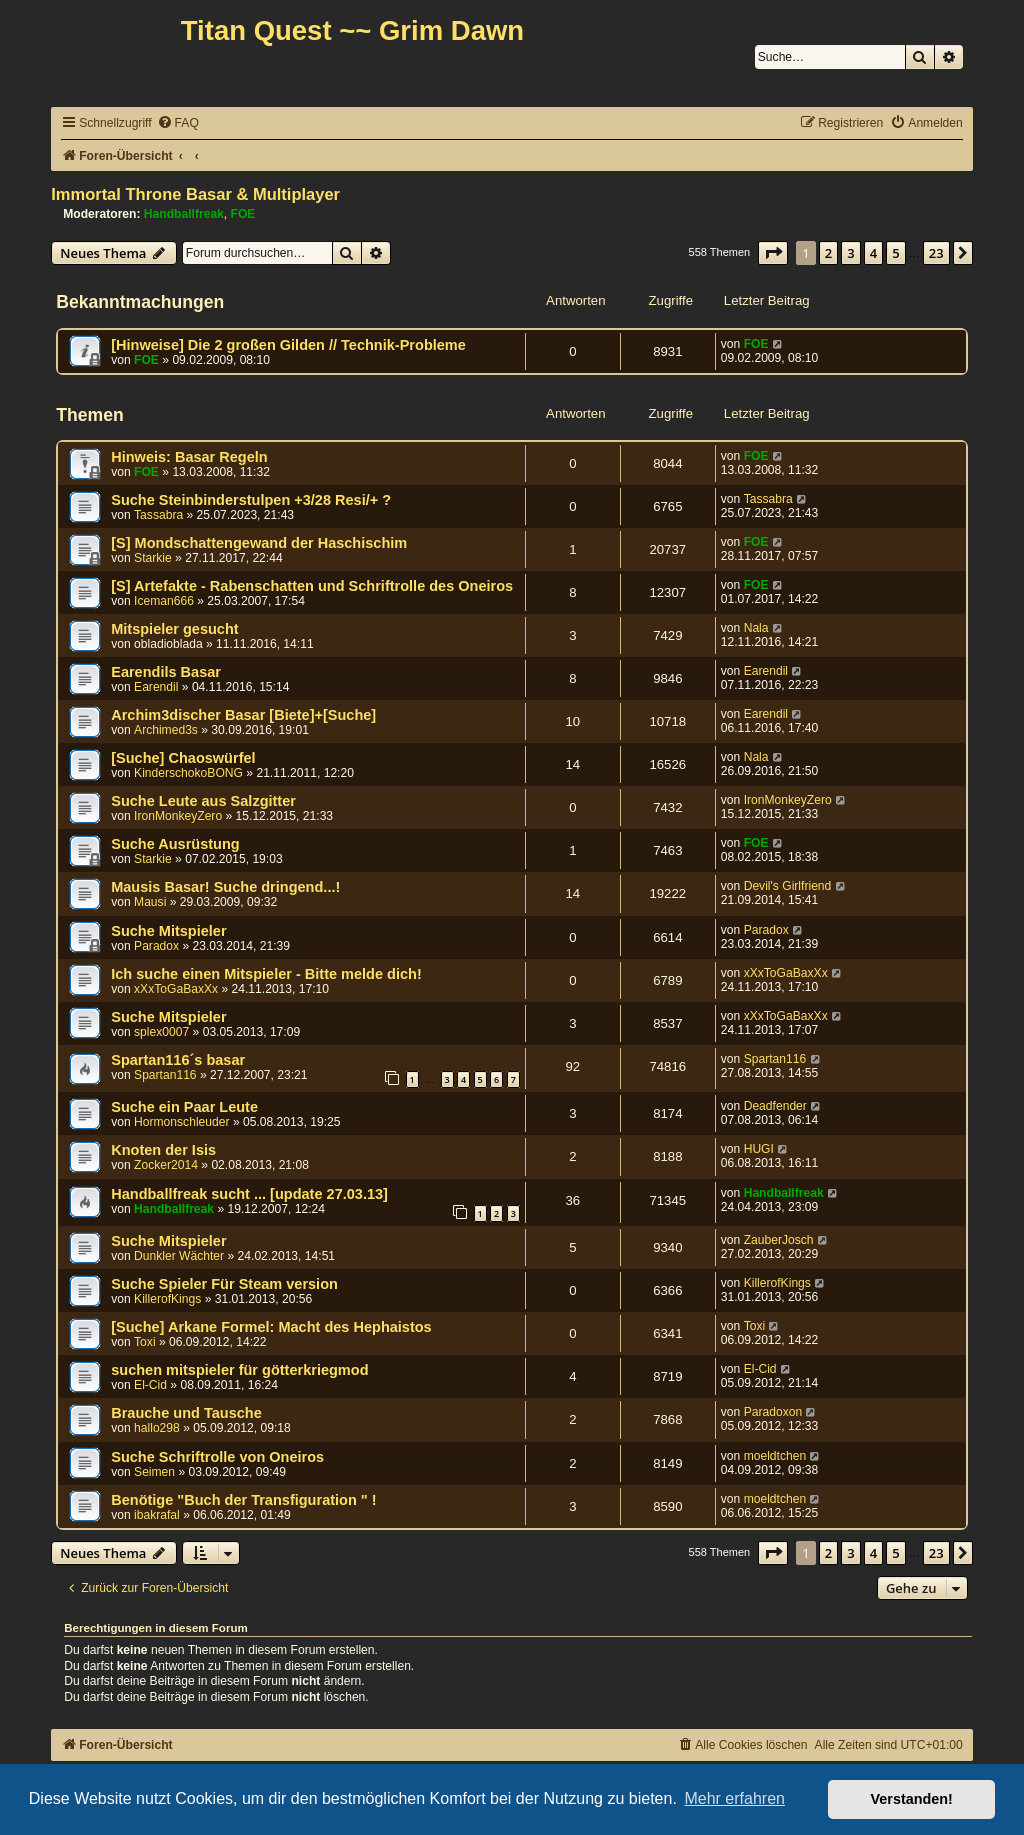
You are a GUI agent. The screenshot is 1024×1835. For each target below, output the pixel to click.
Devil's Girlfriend (788, 886)
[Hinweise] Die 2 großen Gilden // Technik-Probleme (288, 345)
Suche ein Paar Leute (184, 1107)
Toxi (145, 1342)
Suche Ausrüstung (175, 844)
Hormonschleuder (181, 1122)
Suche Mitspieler (168, 931)
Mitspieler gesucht (174, 629)
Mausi (150, 902)
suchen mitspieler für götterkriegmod (239, 1370)
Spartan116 (165, 1075)
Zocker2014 (166, 1165)
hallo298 (157, 1428)
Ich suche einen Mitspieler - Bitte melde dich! (266, 974)
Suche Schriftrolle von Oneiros (217, 1457)
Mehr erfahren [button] (734, 1798)
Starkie (153, 558)
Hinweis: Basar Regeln (189, 457)
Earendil (156, 687)
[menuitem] (178, 123)
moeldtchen (775, 1456)
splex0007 (161, 1032)
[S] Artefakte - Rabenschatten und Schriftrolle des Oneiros (312, 586)
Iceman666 (164, 601)
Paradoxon (773, 1412)
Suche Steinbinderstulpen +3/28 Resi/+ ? (251, 500)
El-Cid (150, 1385)
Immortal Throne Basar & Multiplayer (195, 194)
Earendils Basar (166, 672)
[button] (773, 253)
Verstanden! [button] (912, 1799)
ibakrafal (157, 1515)
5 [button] (895, 253)
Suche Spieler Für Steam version (224, 1284)
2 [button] (828, 253)
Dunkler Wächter (179, 1256)
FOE (243, 214)
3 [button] (850, 253)
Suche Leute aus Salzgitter (203, 801)
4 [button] (873, 253)
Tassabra (158, 515)
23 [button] (936, 253)
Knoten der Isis (163, 1150)
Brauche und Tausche (186, 1413)
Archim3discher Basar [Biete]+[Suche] (243, 715)
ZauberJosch (779, 1240)
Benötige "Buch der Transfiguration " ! (243, 1500)
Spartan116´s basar (178, 1060)
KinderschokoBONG (188, 773)
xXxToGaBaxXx (176, 989)
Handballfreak (184, 214)
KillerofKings (167, 1299)
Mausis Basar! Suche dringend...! (225, 887)
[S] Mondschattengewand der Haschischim (259, 543)
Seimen (154, 1472)
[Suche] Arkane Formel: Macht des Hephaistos (271, 1327)
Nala (756, 628)
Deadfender (775, 1106)
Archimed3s (166, 730)
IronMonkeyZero (178, 816)
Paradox (156, 946)
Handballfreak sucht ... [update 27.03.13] (249, 1194)
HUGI (759, 1149)
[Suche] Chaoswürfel (183, 758)
